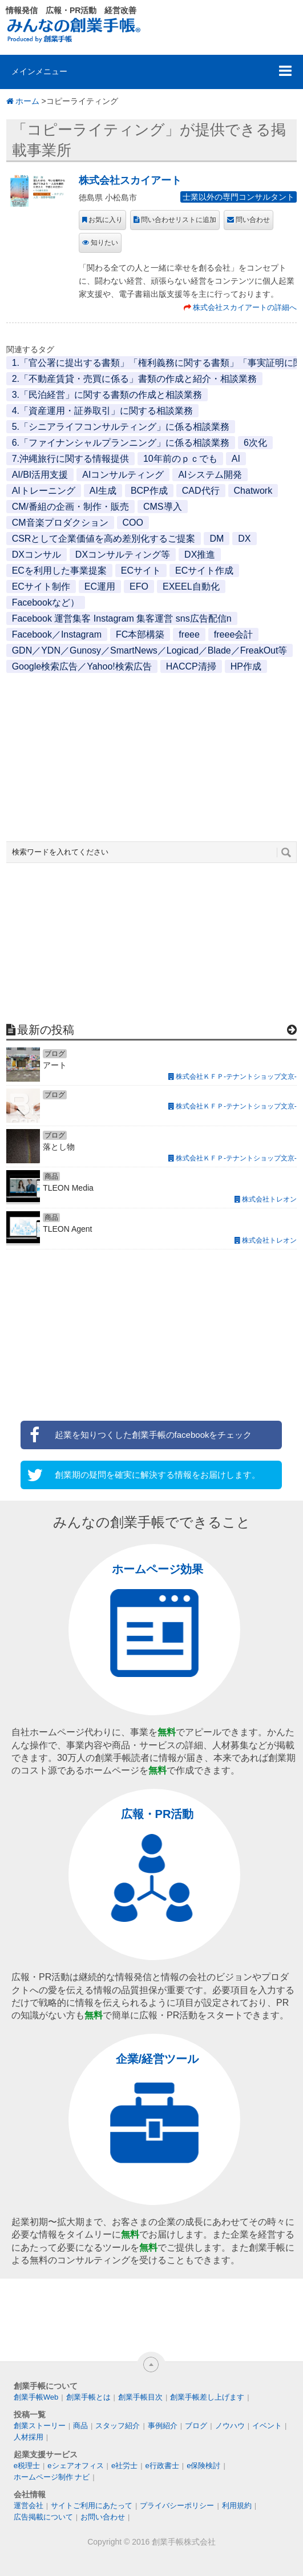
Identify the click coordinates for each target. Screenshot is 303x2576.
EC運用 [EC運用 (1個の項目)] (99, 586)
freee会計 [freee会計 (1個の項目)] (233, 634)
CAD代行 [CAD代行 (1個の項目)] (201, 490)
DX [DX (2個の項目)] (244, 538)
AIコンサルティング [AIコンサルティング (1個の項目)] (123, 474)
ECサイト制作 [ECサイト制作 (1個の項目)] (41, 586)
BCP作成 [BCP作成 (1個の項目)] (149, 490)
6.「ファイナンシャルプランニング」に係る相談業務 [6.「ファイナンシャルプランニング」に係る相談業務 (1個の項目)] (120, 443)
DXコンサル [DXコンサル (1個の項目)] (36, 554)
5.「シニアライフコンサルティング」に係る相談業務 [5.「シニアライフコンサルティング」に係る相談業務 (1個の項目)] (120, 427)
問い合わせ (253, 219)
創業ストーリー (40, 2425)
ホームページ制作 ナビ (52, 2477)
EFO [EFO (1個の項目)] (139, 586)
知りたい (104, 242)
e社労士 (124, 2465)
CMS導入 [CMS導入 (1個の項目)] (162, 506)
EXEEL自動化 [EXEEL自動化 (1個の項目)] (191, 586)
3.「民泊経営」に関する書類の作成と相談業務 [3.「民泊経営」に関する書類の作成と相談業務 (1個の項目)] (107, 395)
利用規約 (237, 2505)
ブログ (196, 2425)
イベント (267, 2425)
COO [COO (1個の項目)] (133, 522)
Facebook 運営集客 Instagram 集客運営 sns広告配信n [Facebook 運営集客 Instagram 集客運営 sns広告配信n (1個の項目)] (122, 618)
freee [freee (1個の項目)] (189, 634)
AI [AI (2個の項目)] (236, 458)
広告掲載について (43, 2517)
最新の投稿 (45, 1029)
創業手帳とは (88, 2397)
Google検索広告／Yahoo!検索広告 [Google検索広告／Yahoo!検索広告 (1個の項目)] (82, 666)
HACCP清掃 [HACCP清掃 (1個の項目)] (191, 666)
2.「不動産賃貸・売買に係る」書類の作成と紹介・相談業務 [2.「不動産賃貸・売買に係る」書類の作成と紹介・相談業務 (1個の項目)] (134, 379)
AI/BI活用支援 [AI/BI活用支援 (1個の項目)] (40, 474)
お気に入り (105, 219)
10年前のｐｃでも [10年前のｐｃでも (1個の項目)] (180, 458)
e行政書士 (162, 2465)
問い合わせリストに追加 (178, 219)
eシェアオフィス (75, 2465)
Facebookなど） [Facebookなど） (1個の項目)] (45, 602)
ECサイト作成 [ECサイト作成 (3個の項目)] (204, 570)
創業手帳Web (36, 2397)
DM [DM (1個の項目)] (216, 538)
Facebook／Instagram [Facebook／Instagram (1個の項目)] (57, 634)
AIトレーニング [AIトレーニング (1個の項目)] (43, 490)
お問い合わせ (102, 2517)
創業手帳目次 (140, 2397)
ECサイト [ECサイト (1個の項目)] (141, 570)
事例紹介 (162, 2425)
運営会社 (28, 2505)
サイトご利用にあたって (91, 2505)
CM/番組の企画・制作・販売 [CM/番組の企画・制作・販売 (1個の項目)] (70, 506)
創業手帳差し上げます (207, 2397)
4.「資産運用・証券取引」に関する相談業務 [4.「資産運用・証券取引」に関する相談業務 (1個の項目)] (102, 411)
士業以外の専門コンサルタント (238, 196)
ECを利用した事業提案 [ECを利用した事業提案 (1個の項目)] (59, 570)
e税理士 (27, 2465)
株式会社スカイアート (130, 180)
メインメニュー (39, 71)
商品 (80, 2425)
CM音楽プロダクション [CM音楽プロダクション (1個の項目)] (60, 522)
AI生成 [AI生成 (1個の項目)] (103, 490)
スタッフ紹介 (117, 2425)
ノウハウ (230, 2425)
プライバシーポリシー (177, 2505)
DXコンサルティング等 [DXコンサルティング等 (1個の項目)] (122, 554)
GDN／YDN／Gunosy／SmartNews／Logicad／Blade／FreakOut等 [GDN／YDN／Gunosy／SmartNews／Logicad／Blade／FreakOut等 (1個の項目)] (150, 650)
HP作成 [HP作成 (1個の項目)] (246, 666)
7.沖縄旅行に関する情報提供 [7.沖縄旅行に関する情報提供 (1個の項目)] (70, 458)
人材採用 (28, 2437)
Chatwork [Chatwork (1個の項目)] (253, 490)
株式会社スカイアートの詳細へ (245, 307)
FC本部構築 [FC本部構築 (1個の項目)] (140, 634)
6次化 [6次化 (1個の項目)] (255, 443)
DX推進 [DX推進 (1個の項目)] (199, 554)
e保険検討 (203, 2465)
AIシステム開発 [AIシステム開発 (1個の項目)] (209, 474)
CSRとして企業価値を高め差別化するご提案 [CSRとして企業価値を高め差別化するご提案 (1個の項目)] (104, 538)
